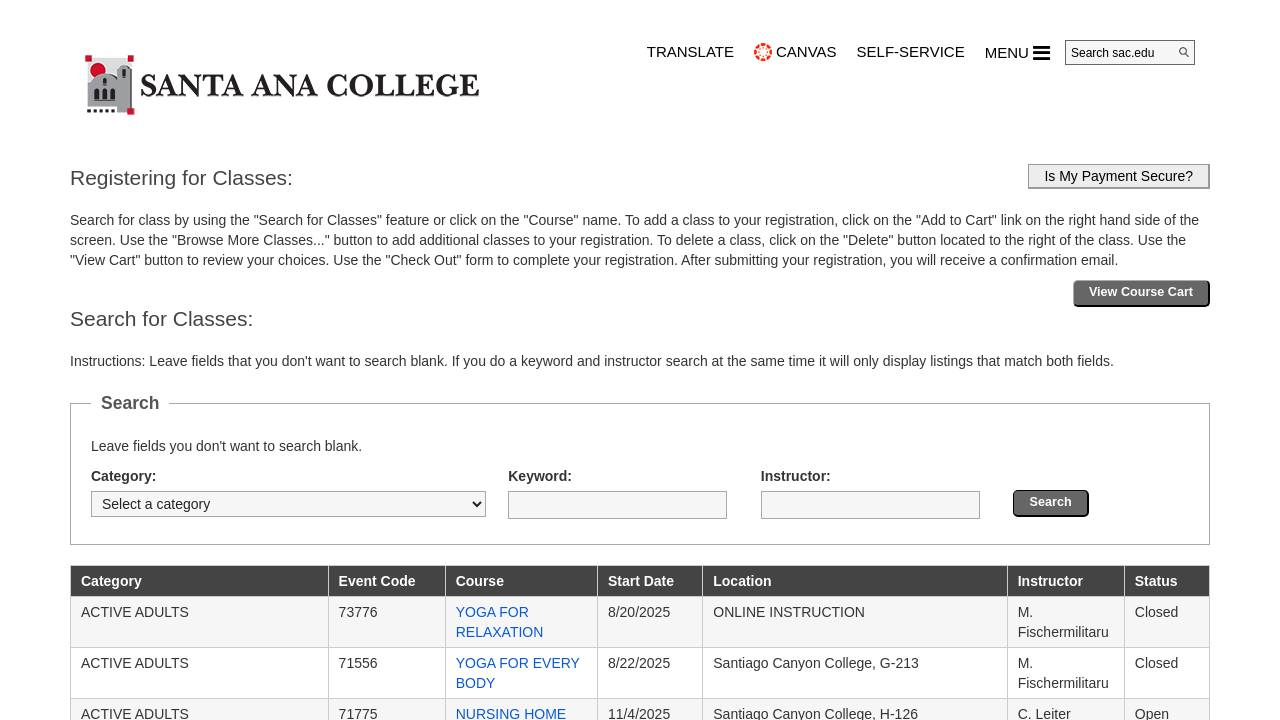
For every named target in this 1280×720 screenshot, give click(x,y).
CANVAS (806, 51)
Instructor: (796, 476)
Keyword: (540, 476)
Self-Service (911, 51)
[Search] (1184, 52)
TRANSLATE (690, 51)
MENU (1017, 53)
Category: (123, 476)
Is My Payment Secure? (1118, 176)
